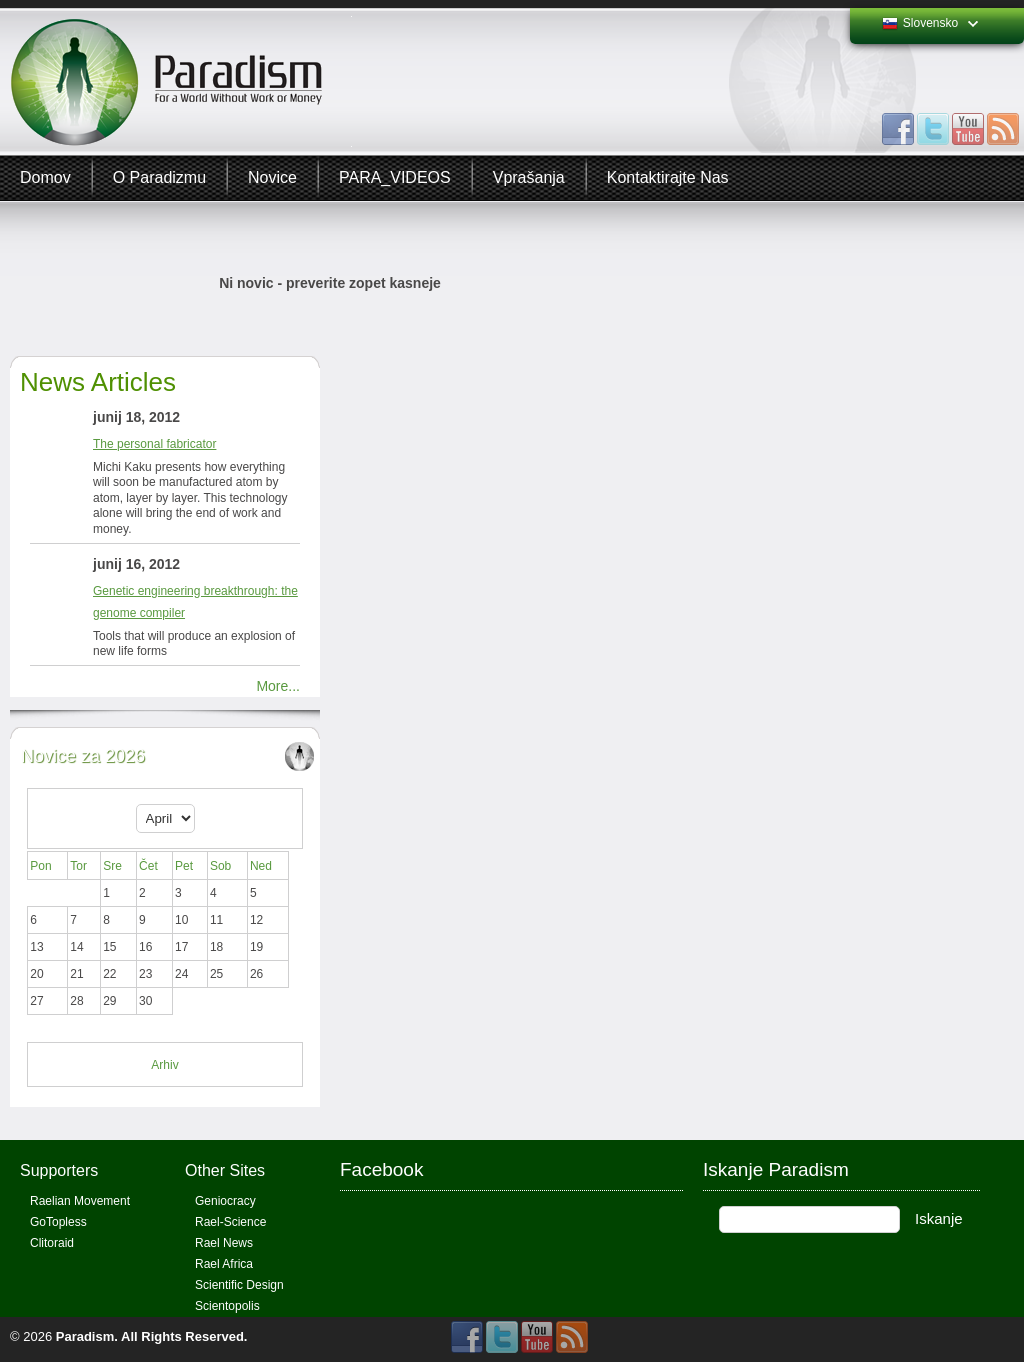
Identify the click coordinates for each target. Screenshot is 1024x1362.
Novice (272, 177)
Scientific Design (239, 1285)
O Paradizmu (159, 177)
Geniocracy (225, 1201)
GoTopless (58, 1222)
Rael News (224, 1243)
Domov (45, 177)
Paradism (85, 1336)
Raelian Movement (80, 1201)
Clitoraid (52, 1243)
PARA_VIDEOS (395, 177)
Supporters (59, 1170)
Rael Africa (224, 1264)
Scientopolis (227, 1306)
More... (278, 686)
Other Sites (225, 1170)
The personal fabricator (154, 444)
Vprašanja (529, 177)
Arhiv (164, 1065)
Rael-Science (230, 1222)
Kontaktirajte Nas (668, 177)
